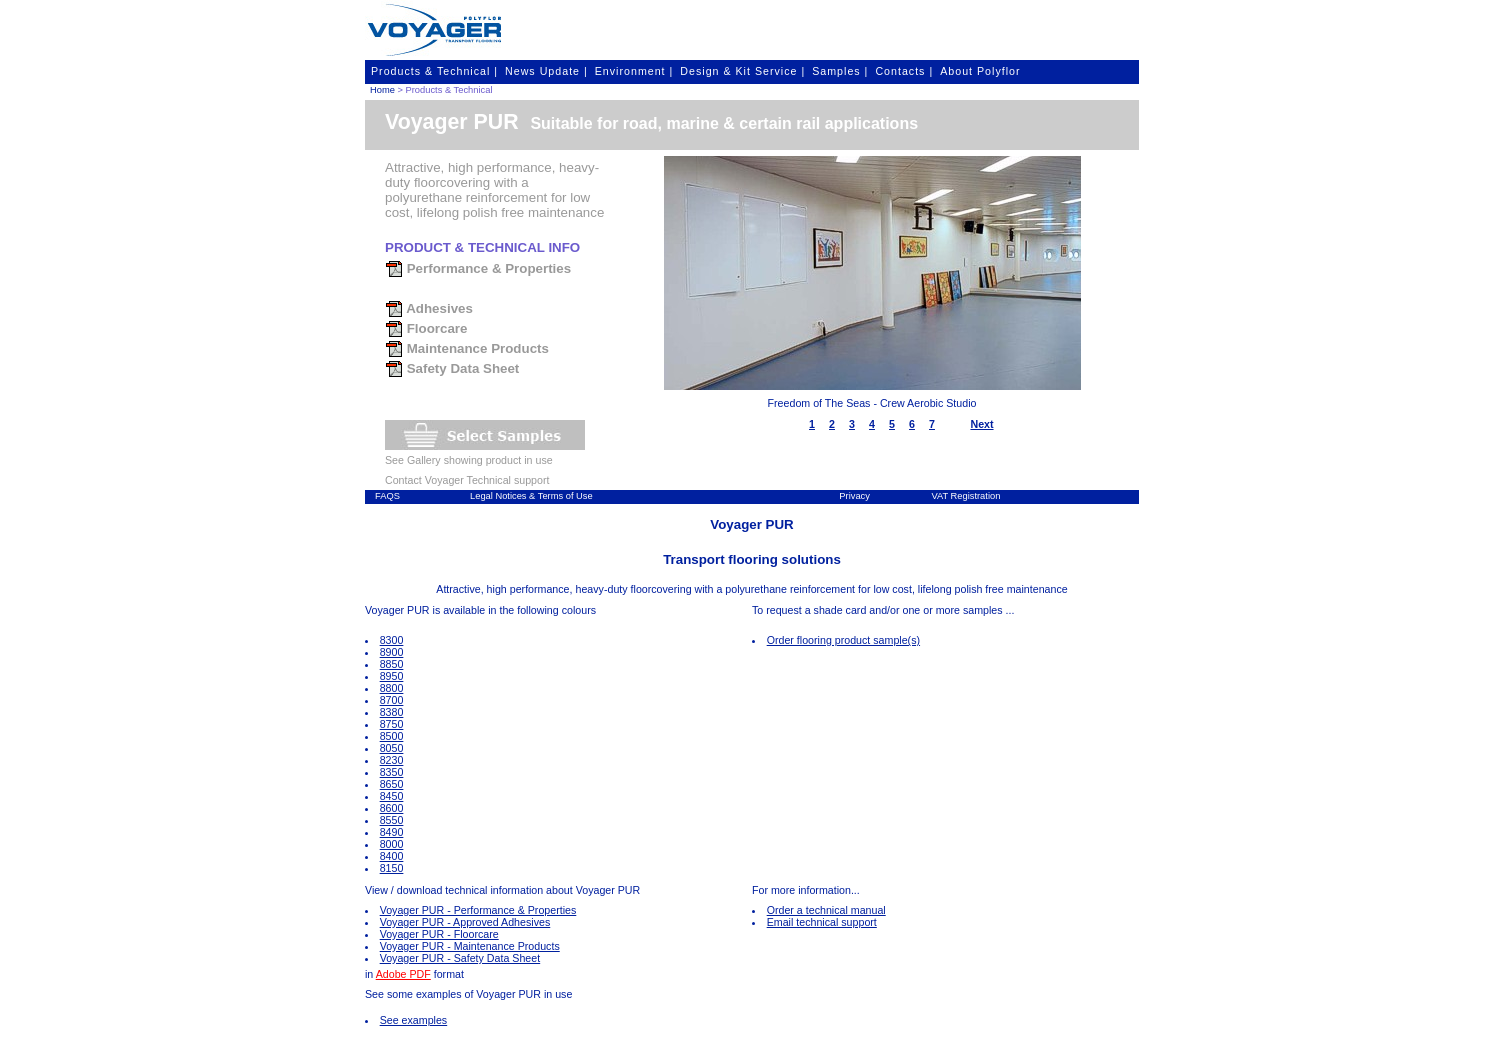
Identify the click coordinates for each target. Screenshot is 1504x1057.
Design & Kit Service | (742, 71)
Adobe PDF (403, 974)
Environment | (634, 71)
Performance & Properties (478, 268)
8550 (392, 820)
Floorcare (426, 328)
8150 (392, 868)
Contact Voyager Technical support (467, 480)
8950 (392, 676)
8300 (392, 640)
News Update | (546, 71)
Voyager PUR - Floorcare (439, 934)
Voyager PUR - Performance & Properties (478, 910)
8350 (392, 772)
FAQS (387, 496)
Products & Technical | (434, 71)
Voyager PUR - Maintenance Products (470, 946)
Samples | (840, 71)
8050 (392, 748)
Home (382, 90)
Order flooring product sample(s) (843, 640)
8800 (392, 688)
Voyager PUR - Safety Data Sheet (460, 958)
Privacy (854, 496)
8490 (392, 832)
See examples (414, 1020)
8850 (392, 664)
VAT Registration (965, 496)
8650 (392, 784)
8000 (392, 844)
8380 (392, 712)
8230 (392, 760)
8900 (392, 652)
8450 (392, 796)
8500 (392, 736)
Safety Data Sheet (452, 368)
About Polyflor (980, 71)
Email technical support (822, 922)
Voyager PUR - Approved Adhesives (465, 922)
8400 (392, 856)
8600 (392, 808)
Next (981, 424)
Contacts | (904, 71)
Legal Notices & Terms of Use (531, 496)
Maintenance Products (467, 348)
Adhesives (429, 308)
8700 (392, 700)
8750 (392, 724)
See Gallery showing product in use (469, 460)
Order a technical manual (826, 910)
